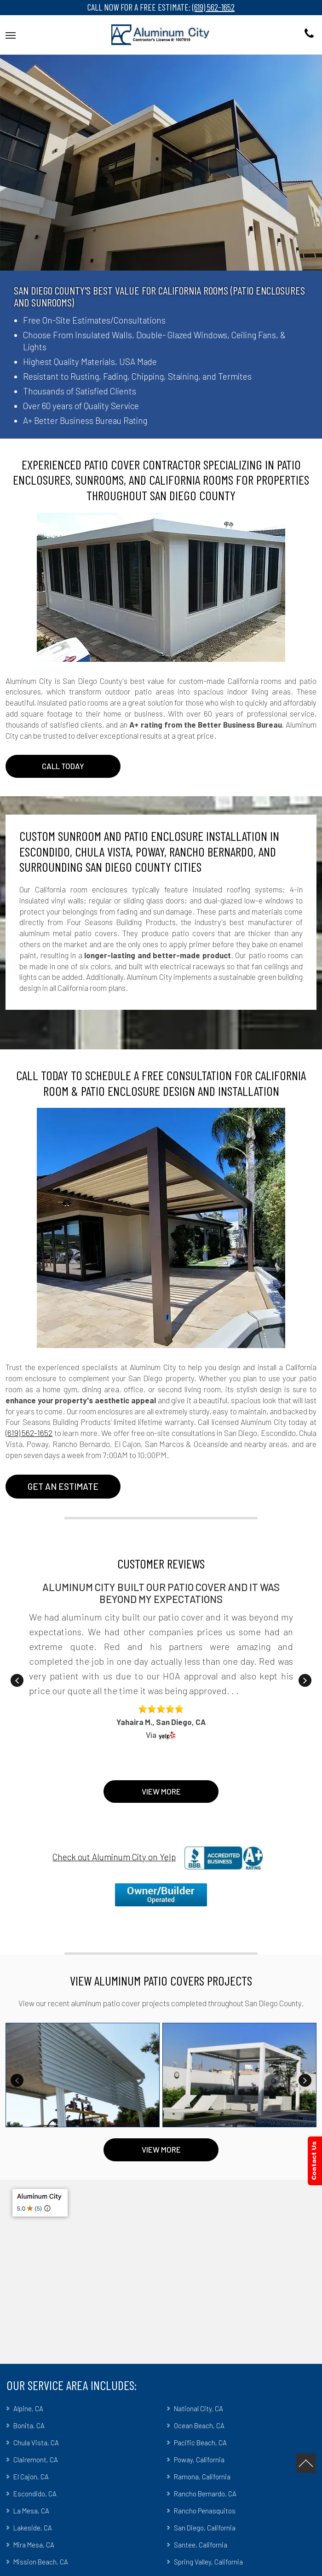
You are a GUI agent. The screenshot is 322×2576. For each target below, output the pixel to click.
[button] (11, 34)
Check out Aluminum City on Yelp (114, 1857)
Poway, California (199, 2459)
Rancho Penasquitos (205, 2511)
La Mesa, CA (31, 2511)
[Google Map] (161, 2272)
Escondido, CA (35, 2493)
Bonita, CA (29, 2425)
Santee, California (200, 2545)
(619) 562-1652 (213, 6)
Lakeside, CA (32, 2528)
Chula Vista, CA (36, 2442)
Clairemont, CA (35, 2459)
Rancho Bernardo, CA (205, 2493)
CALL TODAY (63, 765)
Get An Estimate (63, 1486)
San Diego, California (205, 2528)
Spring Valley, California (208, 2562)
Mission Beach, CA (40, 2562)
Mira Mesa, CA (33, 2545)
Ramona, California (202, 2476)
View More (161, 1791)
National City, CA (198, 2408)
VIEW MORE (161, 2149)
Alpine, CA (28, 2408)
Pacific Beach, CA (200, 2442)
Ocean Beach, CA (199, 2425)
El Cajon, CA (31, 2476)
